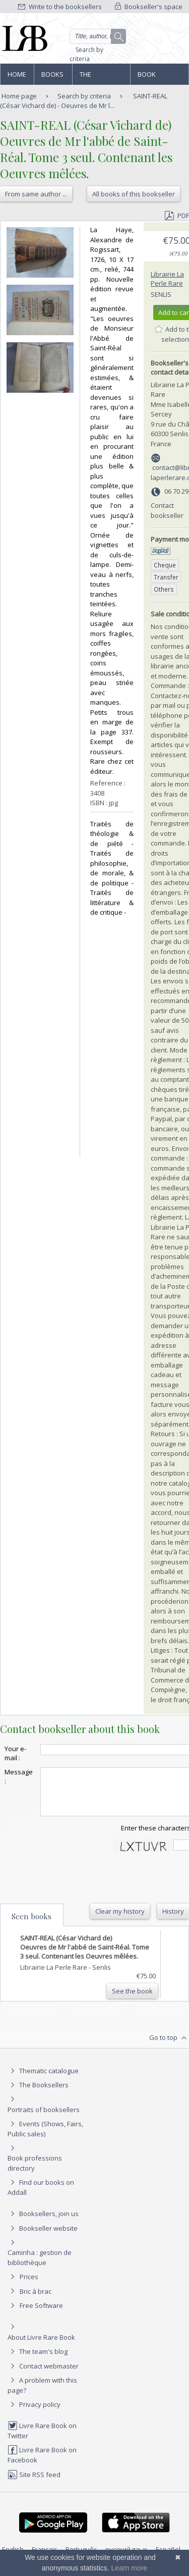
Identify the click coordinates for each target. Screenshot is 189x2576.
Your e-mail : (15, 1753)
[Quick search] (98, 36)
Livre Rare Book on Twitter (42, 2439)
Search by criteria (86, 54)
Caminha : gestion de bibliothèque (40, 2266)
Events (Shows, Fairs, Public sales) (45, 2137)
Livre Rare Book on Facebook (42, 2464)
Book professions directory (159, 77)
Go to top (169, 2047)
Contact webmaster (43, 2375)
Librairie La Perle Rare (167, 279)
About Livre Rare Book (41, 2346)
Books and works (53, 77)
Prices (29, 2285)
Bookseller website (43, 2237)
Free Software (41, 2314)
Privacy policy (34, 2413)
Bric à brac (35, 2300)
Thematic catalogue (43, 2080)
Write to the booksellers (60, 6)
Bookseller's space (148, 6)
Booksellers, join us (43, 2223)
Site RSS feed (34, 2484)
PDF (177, 215)
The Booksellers (101, 77)
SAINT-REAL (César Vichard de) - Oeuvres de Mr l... (83, 100)
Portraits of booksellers (44, 2118)
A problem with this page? (42, 2394)
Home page (17, 77)
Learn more (129, 2568)
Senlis (161, 294)
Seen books (31, 1925)
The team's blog (38, 2360)
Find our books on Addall (41, 2196)
